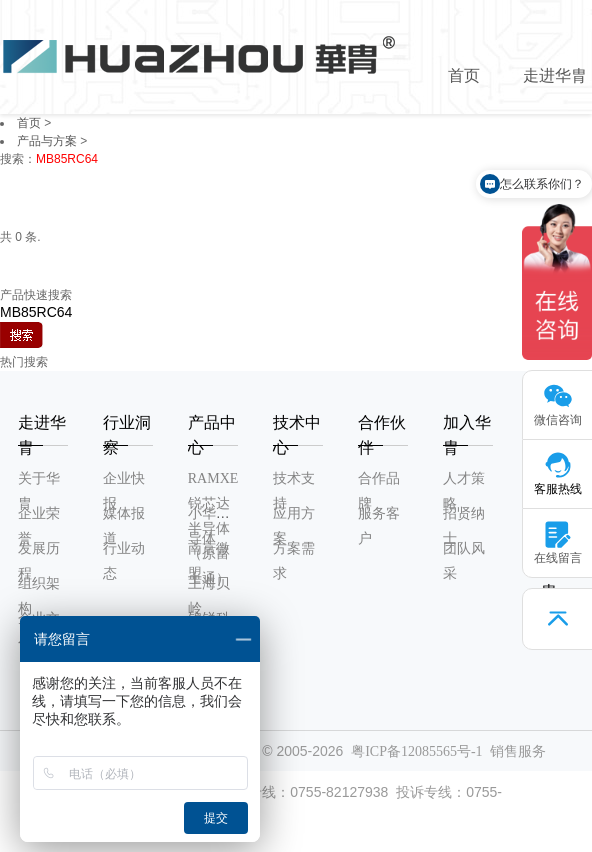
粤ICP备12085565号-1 (416, 751)
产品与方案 (47, 141)
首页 (464, 75)
